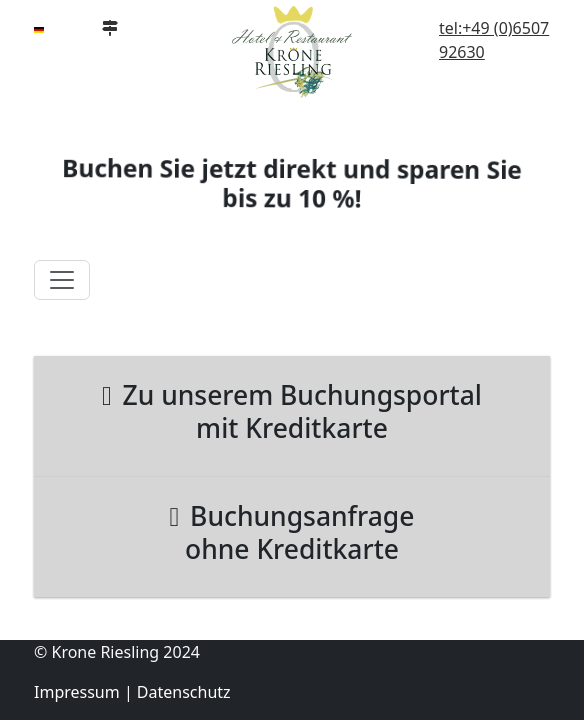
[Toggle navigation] (62, 280)
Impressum (77, 692)
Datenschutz (184, 692)
